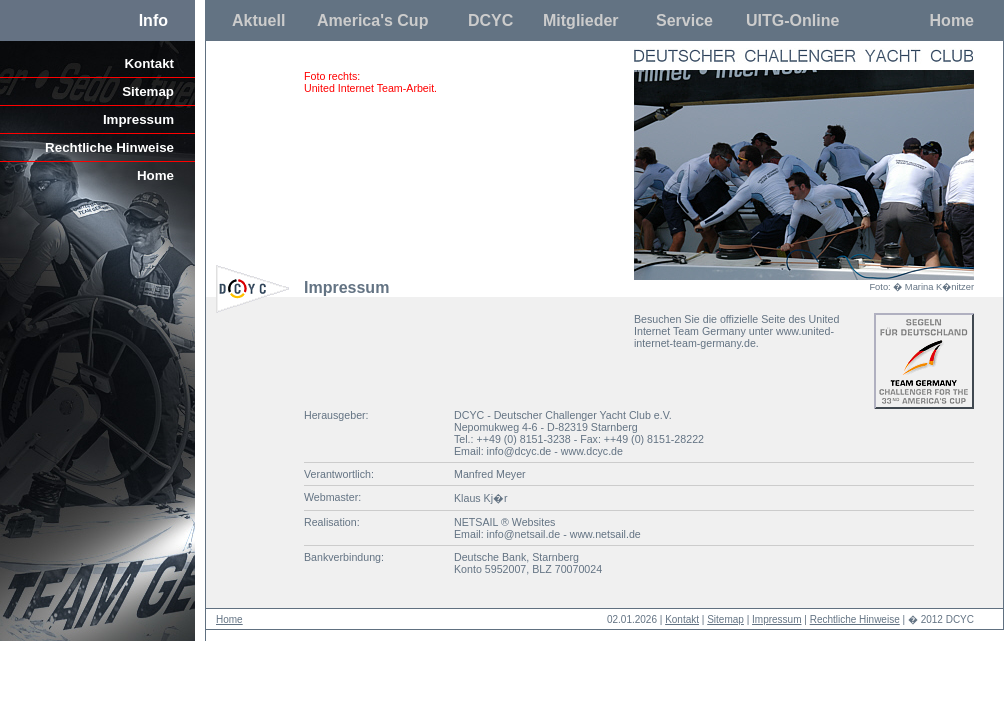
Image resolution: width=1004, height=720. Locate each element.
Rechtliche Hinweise (109, 147)
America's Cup (372, 20)
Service (684, 20)
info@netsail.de (524, 534)
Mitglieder (581, 20)
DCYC (490, 20)
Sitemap (148, 91)
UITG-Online (792, 20)
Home (952, 20)
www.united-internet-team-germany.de (734, 337)
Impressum (138, 119)
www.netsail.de (605, 534)
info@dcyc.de (519, 451)
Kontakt (149, 63)
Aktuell (258, 20)
